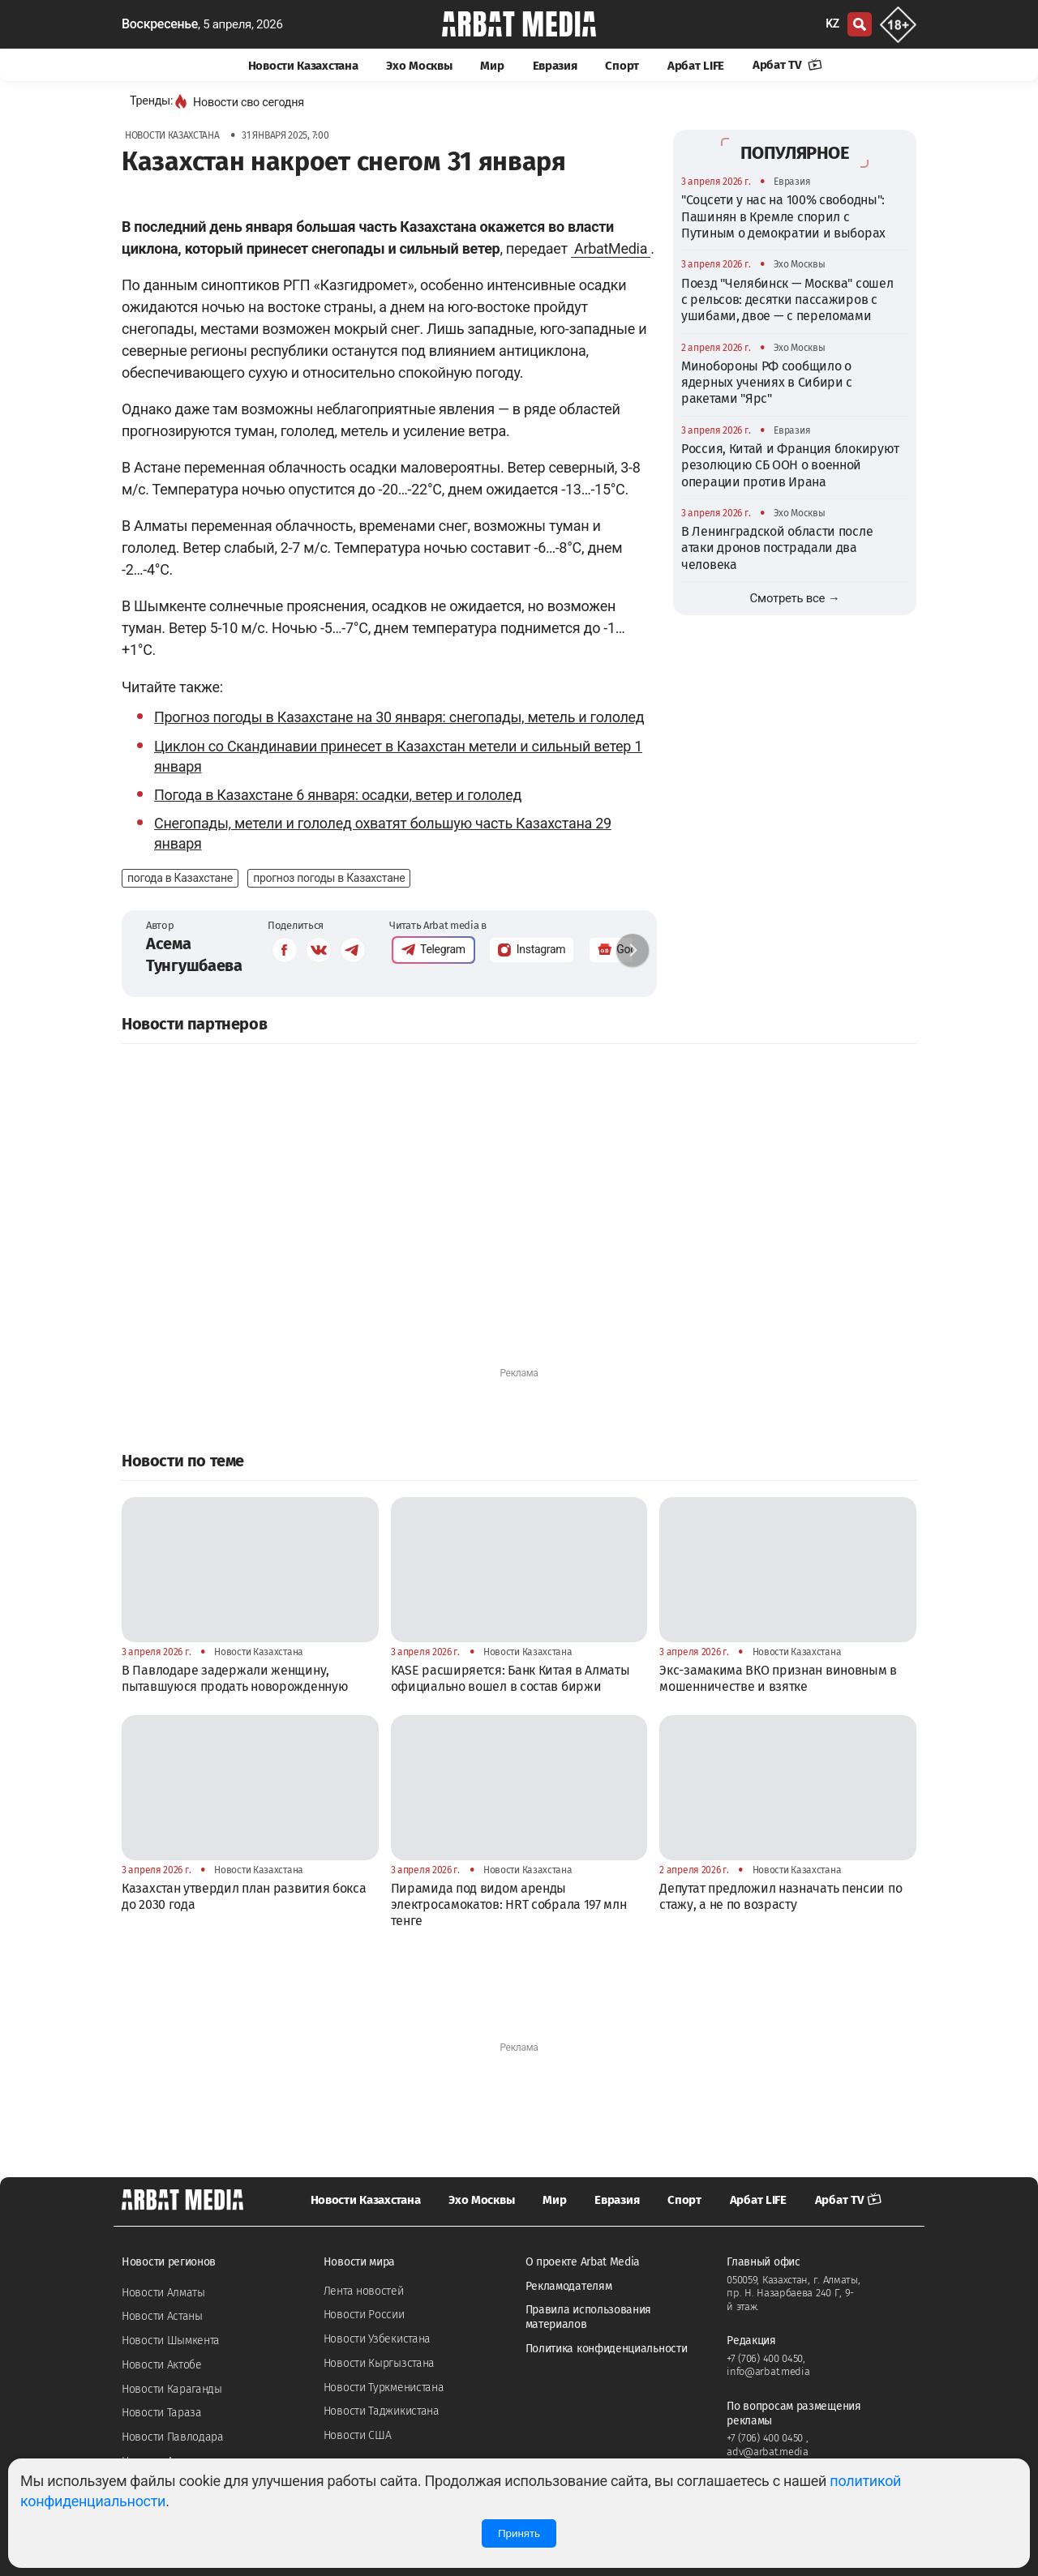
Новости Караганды (172, 2389)
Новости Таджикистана (382, 2411)
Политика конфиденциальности (606, 2349)
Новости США (358, 2435)
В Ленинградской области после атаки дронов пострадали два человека (777, 548)
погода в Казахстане (180, 877)
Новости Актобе (162, 2365)
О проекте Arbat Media (583, 2262)
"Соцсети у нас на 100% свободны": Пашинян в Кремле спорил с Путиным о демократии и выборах (783, 216)
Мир (492, 65)
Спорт (622, 65)
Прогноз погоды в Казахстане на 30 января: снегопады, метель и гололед (399, 716)
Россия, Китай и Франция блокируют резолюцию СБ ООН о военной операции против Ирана (790, 465)
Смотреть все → (795, 598)
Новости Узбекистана (377, 2339)
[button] (632, 950)
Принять (519, 2533)
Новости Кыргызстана (379, 2363)
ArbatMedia (610, 248)
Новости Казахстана (303, 65)
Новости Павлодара (173, 2437)
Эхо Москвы (419, 65)
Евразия (555, 65)
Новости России (364, 2314)
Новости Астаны (162, 2316)
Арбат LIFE (695, 65)
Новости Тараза (162, 2413)
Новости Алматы (163, 2293)
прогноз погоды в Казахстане (329, 877)
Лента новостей (364, 2291)
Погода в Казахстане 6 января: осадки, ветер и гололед (337, 794)
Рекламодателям (568, 2286)
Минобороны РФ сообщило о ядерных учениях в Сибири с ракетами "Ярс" (766, 382)
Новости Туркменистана (384, 2387)
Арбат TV (787, 65)
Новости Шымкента (171, 2340)
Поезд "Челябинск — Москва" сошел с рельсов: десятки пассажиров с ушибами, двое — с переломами (787, 300)
